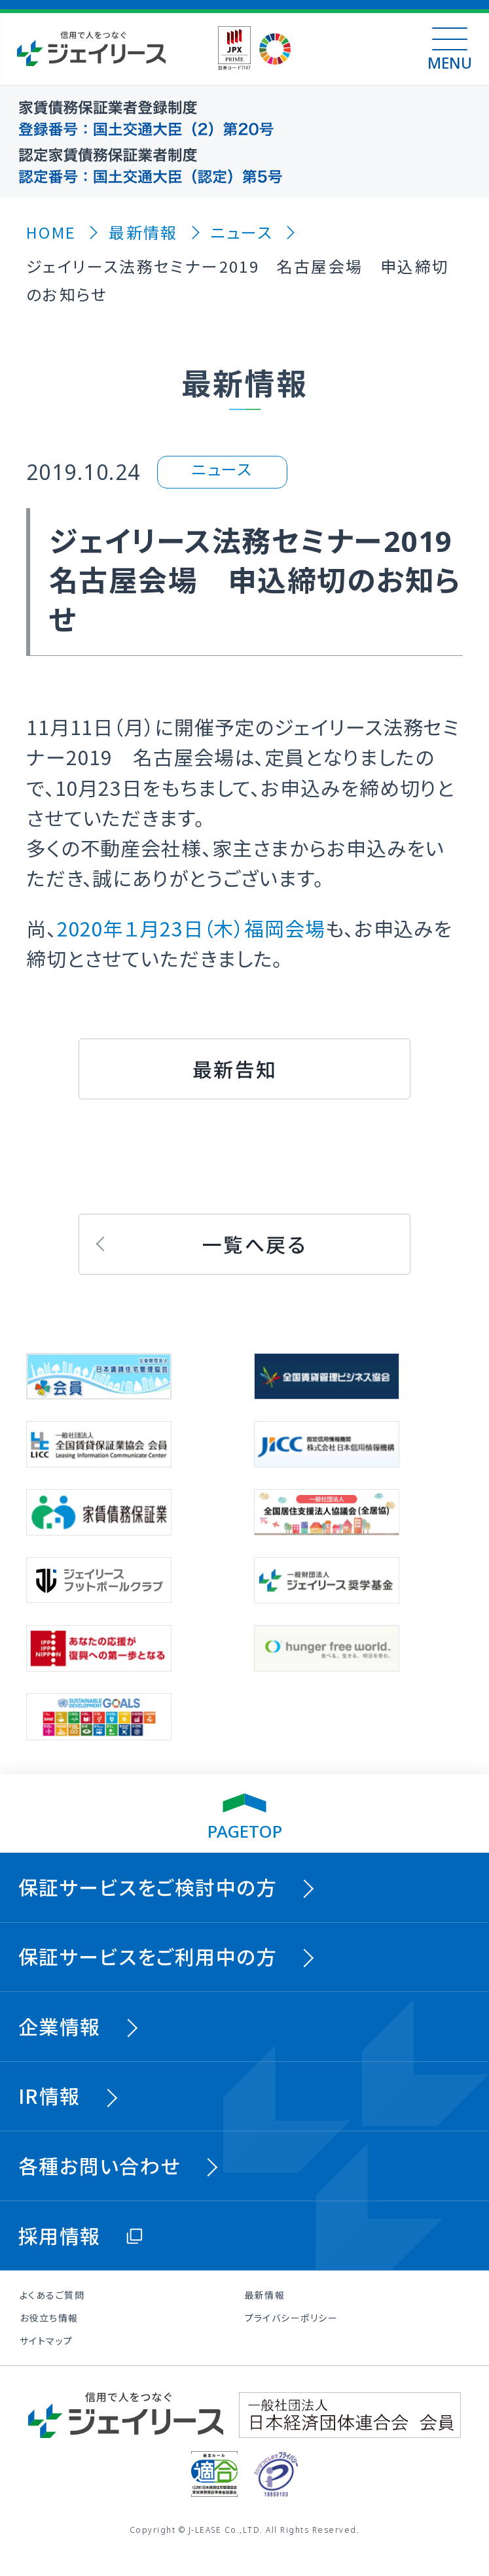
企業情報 (59, 2026)
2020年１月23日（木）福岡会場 (191, 928)
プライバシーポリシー (291, 2317)
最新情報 (265, 2294)
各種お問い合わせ (99, 2165)
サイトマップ (46, 2340)
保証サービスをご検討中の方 (147, 1886)
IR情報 (49, 2095)
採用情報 (59, 2235)
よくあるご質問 (52, 2294)
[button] (245, 1069)
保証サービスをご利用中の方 (147, 1956)
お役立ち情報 (49, 2317)
